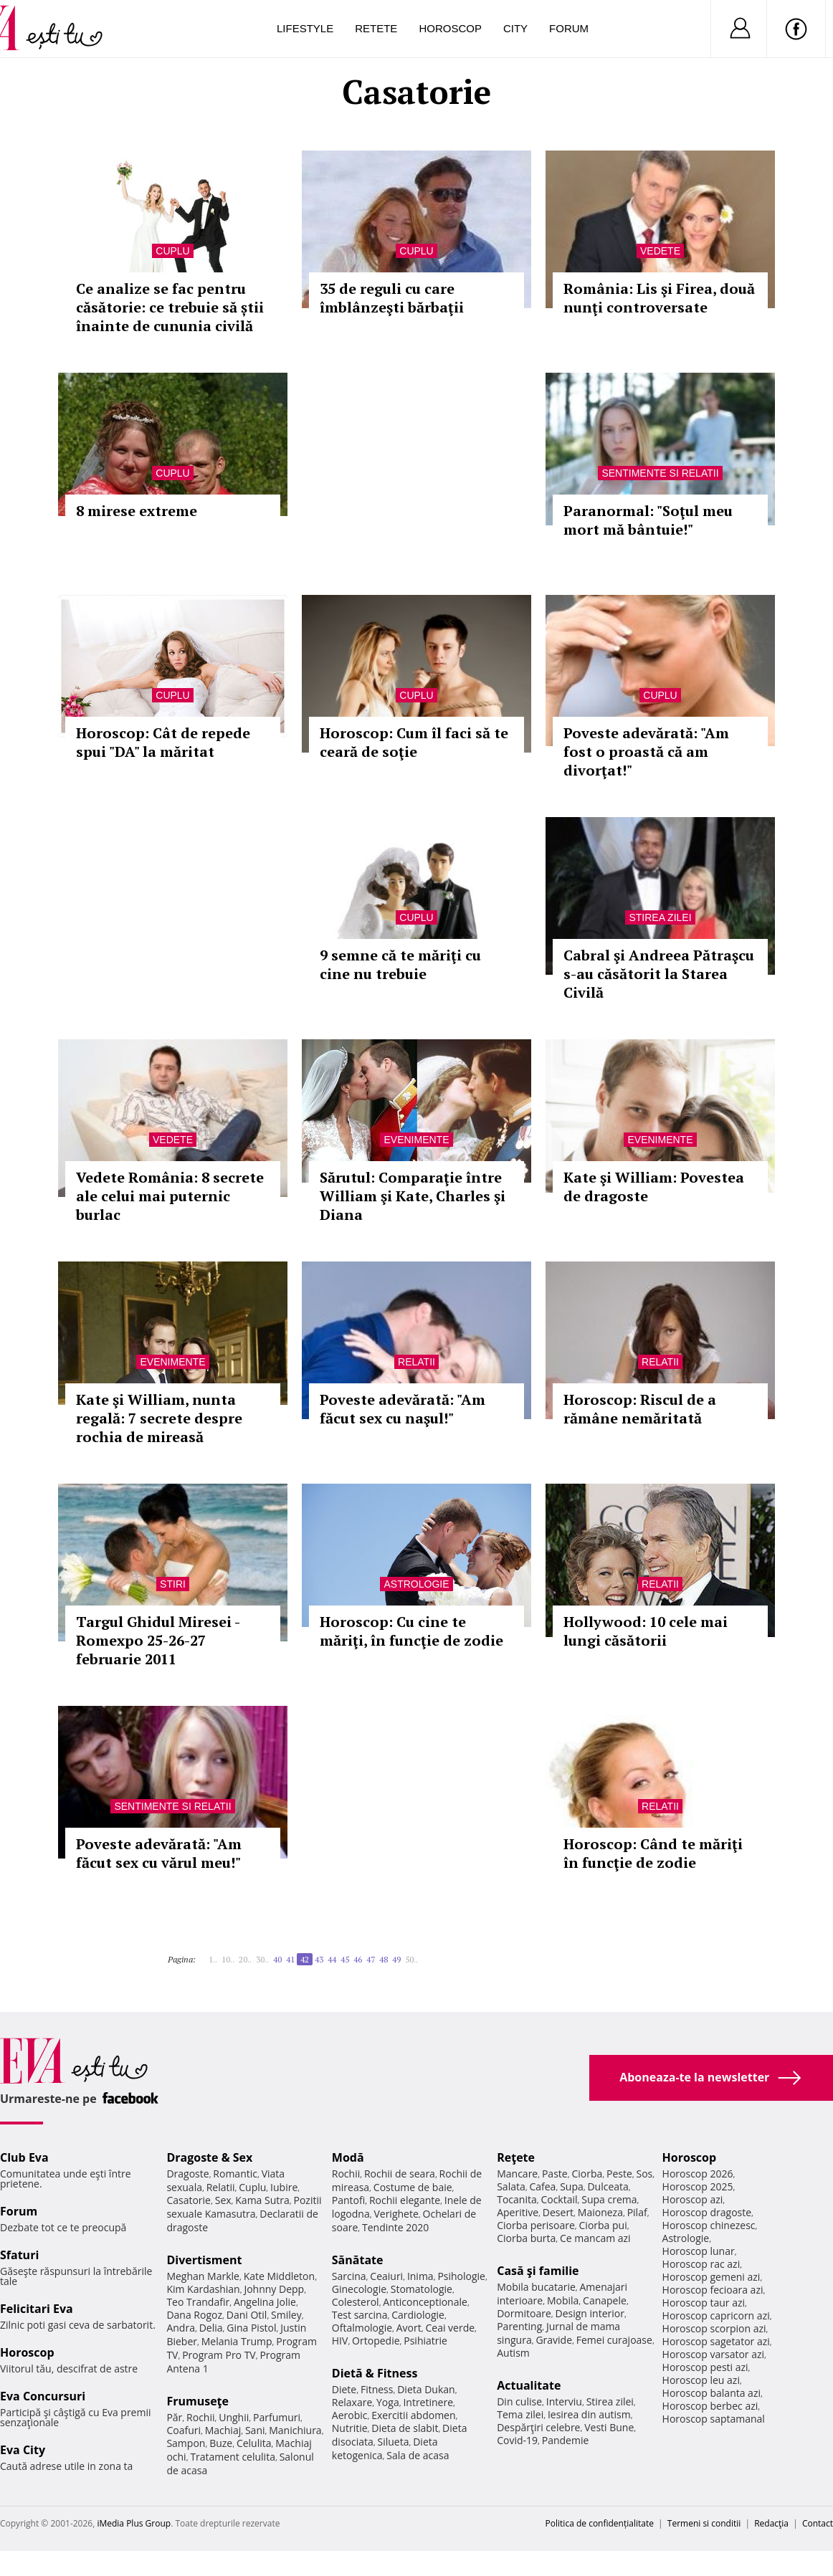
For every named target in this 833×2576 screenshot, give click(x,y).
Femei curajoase (614, 2340)
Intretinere (428, 2402)
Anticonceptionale (425, 2302)
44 (332, 1959)
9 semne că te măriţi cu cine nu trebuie (400, 964)
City (515, 28)
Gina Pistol (251, 2327)
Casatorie (188, 2200)
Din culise (519, 2401)
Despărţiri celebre (538, 2427)
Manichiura (295, 2430)
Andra (180, 2327)
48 (383, 1959)
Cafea (542, 2186)
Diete (344, 2389)
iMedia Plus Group (134, 2523)
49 (396, 1959)
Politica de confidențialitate (600, 2523)
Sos (644, 2173)
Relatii (416, 1362)
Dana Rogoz (194, 2315)
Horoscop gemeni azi (711, 2277)
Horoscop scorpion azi (714, 2328)
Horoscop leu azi (701, 2380)
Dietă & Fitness (375, 2373)
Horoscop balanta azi (711, 2393)
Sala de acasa (417, 2455)
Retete (376, 28)
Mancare (517, 2173)
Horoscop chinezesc (709, 2225)
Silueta (393, 2441)
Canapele (605, 2300)
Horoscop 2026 (697, 2173)
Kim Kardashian (202, 2289)
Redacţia (771, 2523)
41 (290, 1959)
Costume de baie (412, 2187)
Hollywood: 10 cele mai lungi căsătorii (645, 1631)
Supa (572, 2186)
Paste (555, 2173)
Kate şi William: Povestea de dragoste (653, 1187)
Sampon (185, 2443)
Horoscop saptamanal (713, 2418)
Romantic (235, 2173)
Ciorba (586, 2173)
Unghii (234, 2417)
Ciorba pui (603, 2225)
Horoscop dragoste (707, 2212)
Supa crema (609, 2199)
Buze (220, 2443)
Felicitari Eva (36, 2309)
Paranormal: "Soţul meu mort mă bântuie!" (648, 520)
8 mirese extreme (136, 510)
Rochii (200, 2417)
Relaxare (352, 2402)
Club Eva (24, 2157)
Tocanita (517, 2199)
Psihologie (461, 2276)
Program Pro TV (219, 2355)
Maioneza (600, 2212)
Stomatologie (421, 2289)
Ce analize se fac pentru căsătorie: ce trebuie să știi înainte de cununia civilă (170, 307)
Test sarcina (360, 2315)
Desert (558, 2212)
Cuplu (172, 251)
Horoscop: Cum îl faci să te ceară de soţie (414, 742)
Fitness (377, 2389)
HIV (340, 2340)
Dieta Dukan (425, 2389)
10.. (228, 1959)
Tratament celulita (232, 2456)
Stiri (173, 1584)
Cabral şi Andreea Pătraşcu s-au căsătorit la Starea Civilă (658, 973)
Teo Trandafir (197, 2302)
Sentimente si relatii (659, 473)
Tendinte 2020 (395, 2227)
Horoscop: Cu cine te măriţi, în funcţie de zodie (411, 1631)
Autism (513, 2353)
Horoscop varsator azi (713, 2354)
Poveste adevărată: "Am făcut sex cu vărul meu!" (159, 1853)
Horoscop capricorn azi (716, 2315)
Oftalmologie (362, 2327)
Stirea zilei (660, 917)
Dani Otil (247, 2315)
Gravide (554, 2340)
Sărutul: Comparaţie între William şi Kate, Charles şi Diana (412, 1196)
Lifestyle (305, 28)
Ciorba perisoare (536, 2225)
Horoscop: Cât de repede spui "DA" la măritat (163, 742)
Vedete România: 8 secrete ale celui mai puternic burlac (170, 1196)
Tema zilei (520, 2414)
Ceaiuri (386, 2276)
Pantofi (348, 2200)
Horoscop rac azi (701, 2264)
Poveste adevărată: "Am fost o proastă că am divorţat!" (646, 751)
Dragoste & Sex (209, 2157)
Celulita (254, 2443)
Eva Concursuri (42, 2396)
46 (357, 1959)
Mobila (563, 2300)
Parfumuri (276, 2417)
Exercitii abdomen (413, 2415)
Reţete (516, 2157)
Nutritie (350, 2428)
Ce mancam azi (595, 2238)
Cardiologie (417, 2315)
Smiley (286, 2315)
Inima (420, 2276)
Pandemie (565, 2440)
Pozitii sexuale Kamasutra (243, 2206)
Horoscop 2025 (697, 2186)
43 (319, 1959)
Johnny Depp (274, 2289)
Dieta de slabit (404, 2428)
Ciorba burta (526, 2238)
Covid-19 (517, 2440)
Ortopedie (375, 2340)
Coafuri (183, 2430)
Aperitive (517, 2212)
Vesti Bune (609, 2427)
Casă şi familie (538, 2271)
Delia (211, 2327)
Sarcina (349, 2276)
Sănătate (358, 2260)
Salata (511, 2186)
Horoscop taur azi (703, 2302)
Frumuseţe (197, 2401)
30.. (262, 1959)
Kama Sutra (262, 2200)
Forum (569, 28)
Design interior (589, 2313)
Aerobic (350, 2415)
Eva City (22, 2450)
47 (370, 1959)
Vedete (660, 251)
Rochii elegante (404, 2200)
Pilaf (637, 2212)
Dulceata (607, 2186)
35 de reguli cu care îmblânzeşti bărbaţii (392, 298)
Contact (817, 2523)
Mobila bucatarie (536, 2287)
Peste (619, 2173)
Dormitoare (524, 2313)
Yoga (387, 2402)
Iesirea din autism (589, 2414)
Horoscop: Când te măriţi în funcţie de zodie (653, 1853)
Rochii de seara (399, 2173)
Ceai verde (450, 2327)
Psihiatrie (425, 2340)
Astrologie (416, 1584)
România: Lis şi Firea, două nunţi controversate (659, 298)
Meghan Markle (202, 2276)
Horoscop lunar (698, 2251)
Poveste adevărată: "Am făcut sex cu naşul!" (402, 1409)
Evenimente (416, 1139)
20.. (245, 1959)
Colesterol (355, 2302)
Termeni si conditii (704, 2523)
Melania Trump (236, 2341)
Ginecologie (359, 2289)
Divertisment (204, 2260)
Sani (255, 2430)
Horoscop (450, 28)
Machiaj (223, 2430)
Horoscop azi (692, 2199)
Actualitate (529, 2385)
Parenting (519, 2326)
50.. (411, 1959)
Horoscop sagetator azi (716, 2341)
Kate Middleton (279, 2276)
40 (277, 1959)
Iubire (284, 2187)
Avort (409, 2327)
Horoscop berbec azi (710, 2406)
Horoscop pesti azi (705, 2367)
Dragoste (187, 2173)
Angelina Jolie (265, 2302)
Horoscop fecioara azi (712, 2289)
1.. (213, 1959)
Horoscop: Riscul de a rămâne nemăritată (639, 1409)
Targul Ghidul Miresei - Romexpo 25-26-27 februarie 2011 (157, 1640)
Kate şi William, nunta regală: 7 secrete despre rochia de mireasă (159, 1418)
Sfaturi (19, 2255)
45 (345, 1959)
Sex (223, 2200)
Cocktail (559, 2199)
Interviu (564, 2401)
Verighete (395, 2213)
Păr (174, 2417)
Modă (348, 2157)
